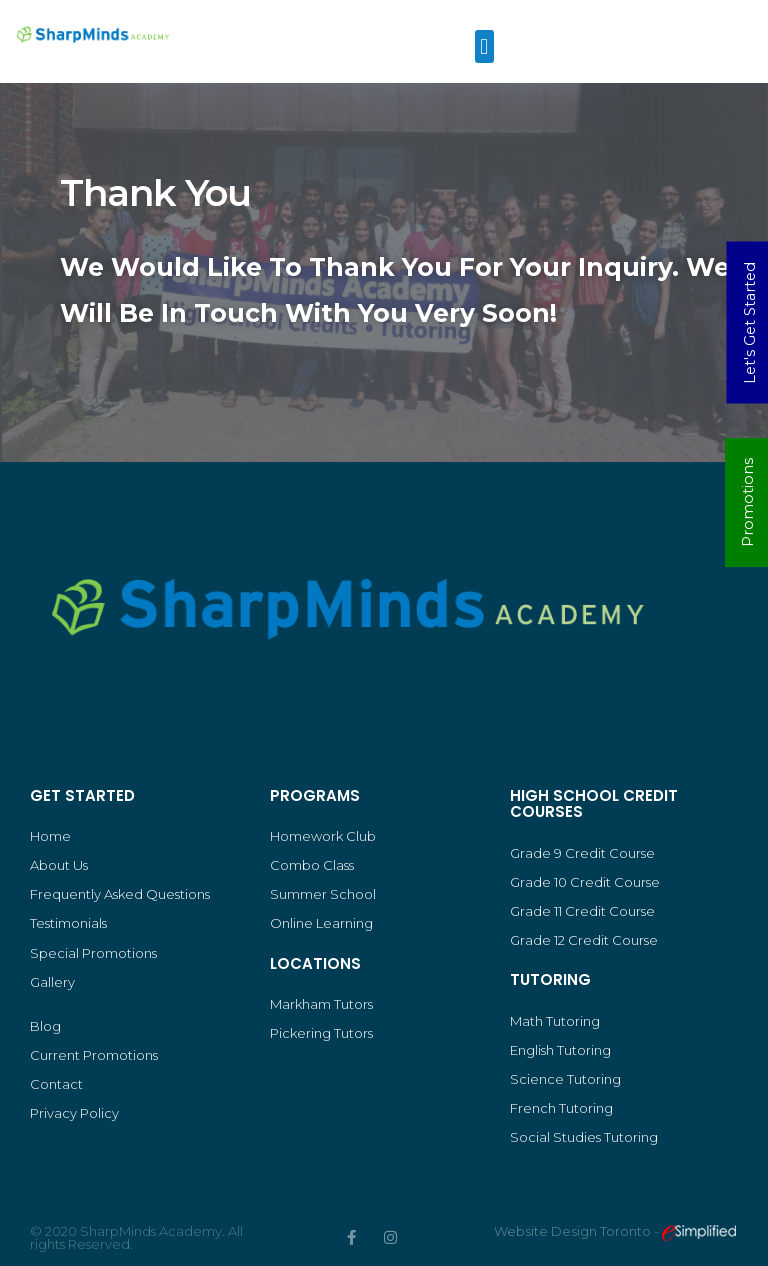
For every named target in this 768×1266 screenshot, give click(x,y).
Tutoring (550, 979)
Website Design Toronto (574, 1231)
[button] (484, 46)
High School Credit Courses (594, 804)
